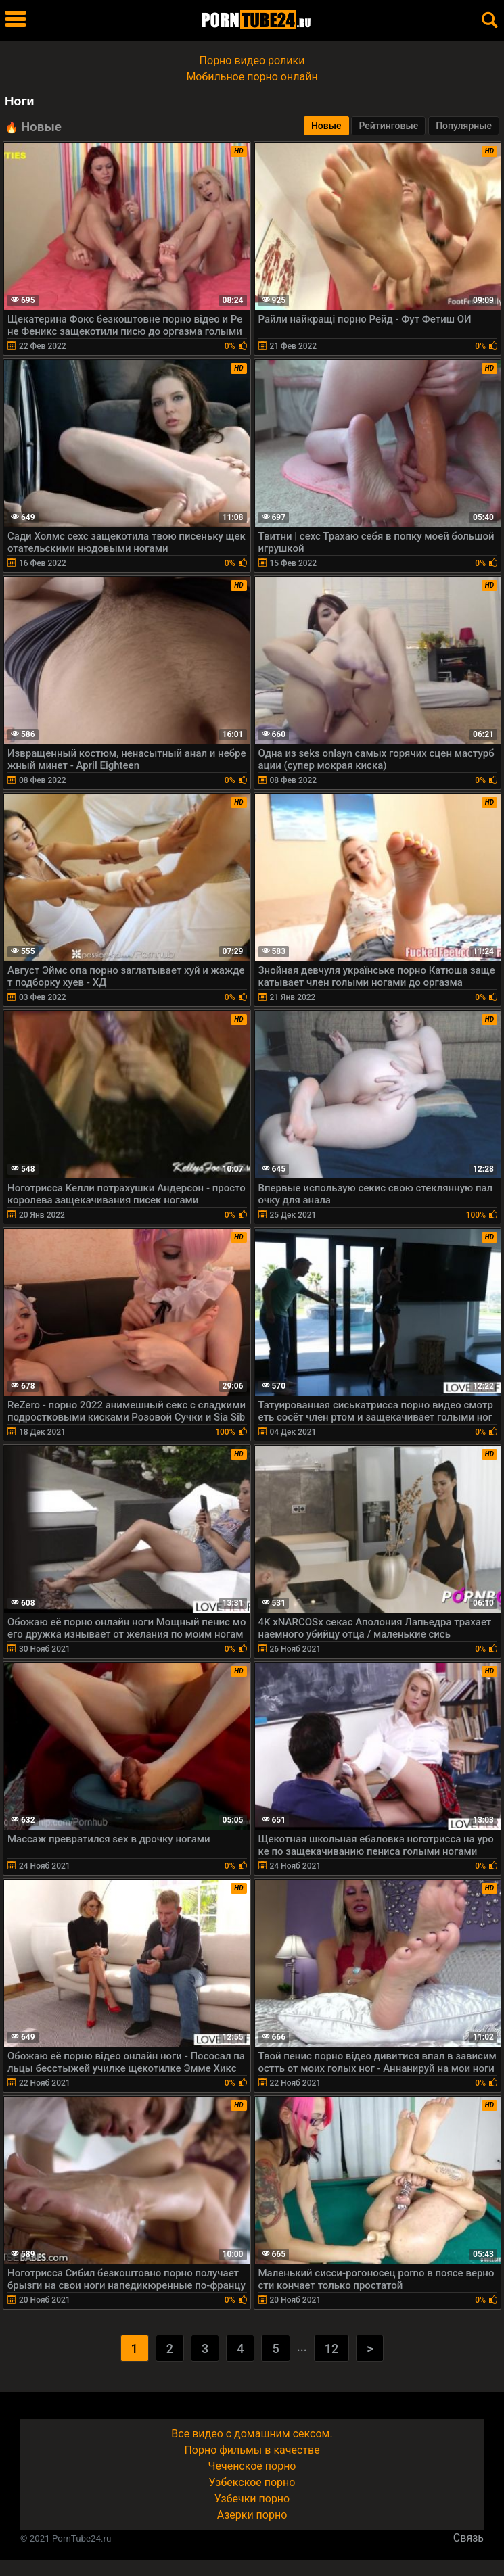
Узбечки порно (252, 2498)
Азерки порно (252, 2514)
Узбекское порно (252, 2482)
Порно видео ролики (252, 60)
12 (331, 2348)
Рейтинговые (388, 125)
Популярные (464, 125)
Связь (468, 2537)
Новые (326, 125)
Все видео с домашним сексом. (251, 2433)
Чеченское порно (252, 2466)
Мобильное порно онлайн (251, 76)
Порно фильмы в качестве (251, 2449)
